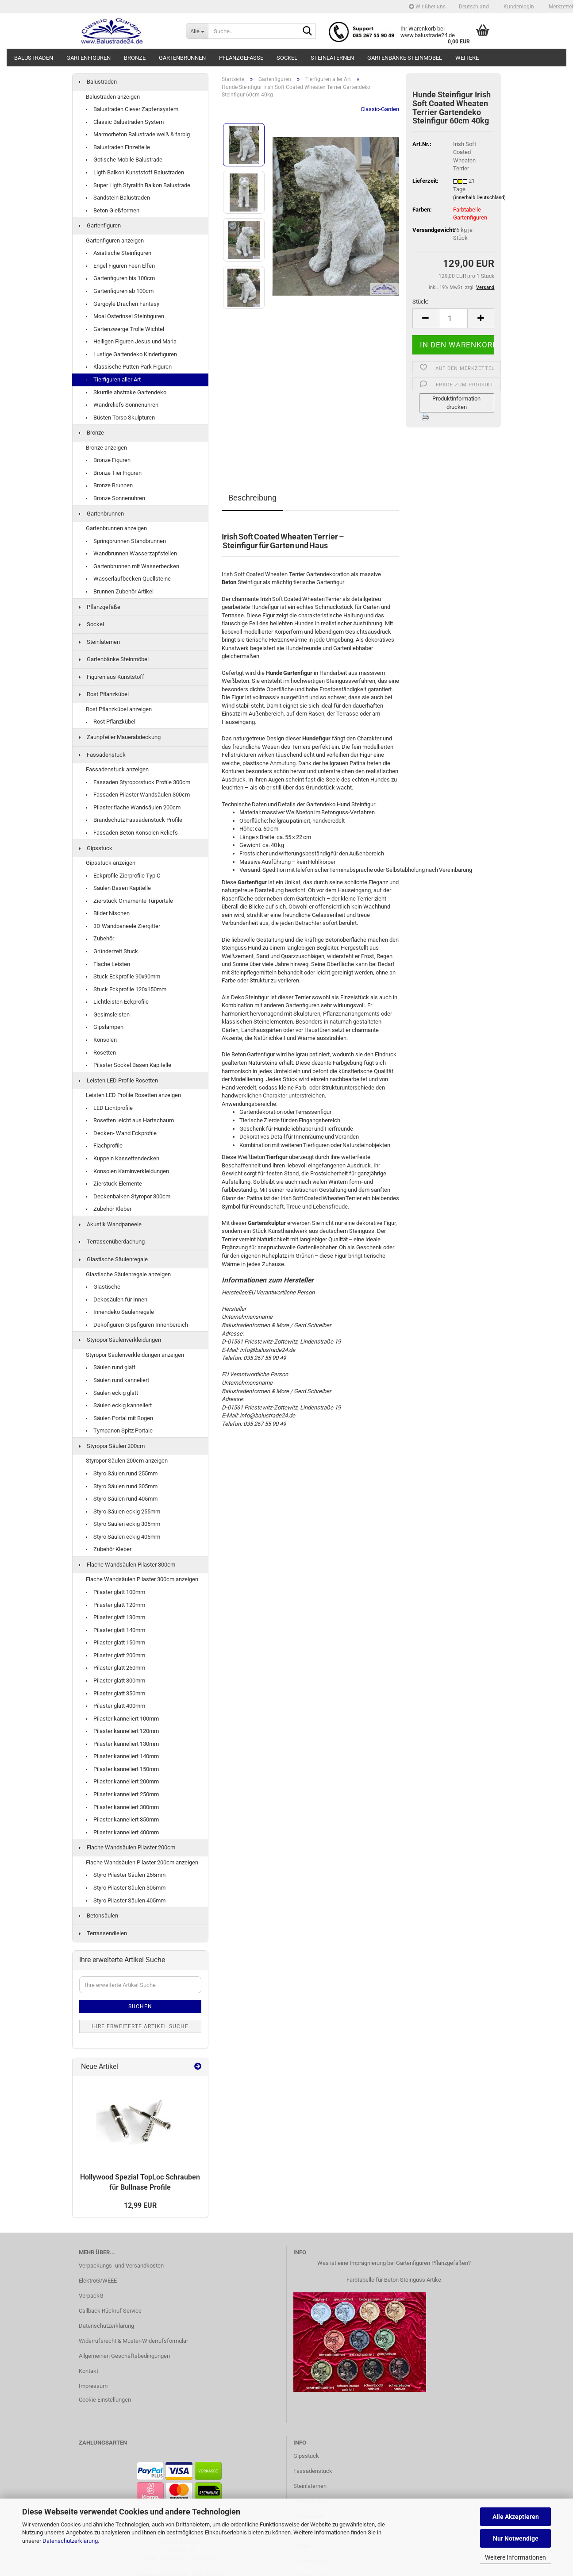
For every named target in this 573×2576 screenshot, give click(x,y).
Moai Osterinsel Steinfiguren (125, 316)
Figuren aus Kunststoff (111, 677)
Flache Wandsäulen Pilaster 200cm (127, 1847)
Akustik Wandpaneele (110, 1224)
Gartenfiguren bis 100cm (120, 278)
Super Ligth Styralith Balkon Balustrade (138, 185)
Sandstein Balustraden (118, 197)
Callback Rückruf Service (110, 2310)
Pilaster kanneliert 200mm (122, 1781)
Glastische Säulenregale (113, 1259)
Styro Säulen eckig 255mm (123, 1511)
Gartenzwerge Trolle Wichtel (125, 329)
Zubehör (100, 938)
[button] (474, 6)
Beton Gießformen (112, 210)
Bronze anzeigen (106, 447)
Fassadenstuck (102, 754)
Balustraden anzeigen (113, 96)
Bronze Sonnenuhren (115, 498)
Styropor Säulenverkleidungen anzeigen (135, 1355)
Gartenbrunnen (182, 57)
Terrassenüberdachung (112, 1241)
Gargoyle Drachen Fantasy (122, 303)
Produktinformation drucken (456, 402)
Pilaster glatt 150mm (115, 1642)
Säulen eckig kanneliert (119, 1405)
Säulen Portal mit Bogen (119, 1418)
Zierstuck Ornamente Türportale (129, 900)
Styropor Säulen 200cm (112, 1446)
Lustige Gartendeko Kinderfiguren (131, 354)
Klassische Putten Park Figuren (129, 366)
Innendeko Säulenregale (120, 1312)
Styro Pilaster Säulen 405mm (125, 1900)
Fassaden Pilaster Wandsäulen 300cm (138, 794)
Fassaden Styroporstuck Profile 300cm (138, 782)
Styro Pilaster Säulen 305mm (125, 1887)
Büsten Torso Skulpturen (120, 417)
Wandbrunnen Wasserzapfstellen (131, 553)
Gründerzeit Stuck (112, 951)
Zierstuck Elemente (114, 1183)
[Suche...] (197, 31)
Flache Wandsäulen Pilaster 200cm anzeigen (142, 1862)
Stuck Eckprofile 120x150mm (126, 989)
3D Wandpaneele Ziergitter (123, 926)
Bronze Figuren (108, 460)
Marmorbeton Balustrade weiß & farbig (138, 134)
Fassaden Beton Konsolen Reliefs (132, 832)
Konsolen (101, 1039)
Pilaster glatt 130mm (115, 1617)
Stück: (420, 301)
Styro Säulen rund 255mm (122, 1473)
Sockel (287, 57)
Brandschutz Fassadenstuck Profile (134, 819)
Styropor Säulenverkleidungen (120, 1339)
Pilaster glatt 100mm (115, 1592)
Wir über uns (427, 7)
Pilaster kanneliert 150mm (122, 1769)
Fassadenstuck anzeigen (117, 769)
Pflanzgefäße (241, 57)
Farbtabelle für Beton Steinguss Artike (393, 2279)
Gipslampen (104, 1027)
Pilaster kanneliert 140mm (122, 1756)
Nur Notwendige (515, 2538)
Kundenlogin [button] (518, 7)
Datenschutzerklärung (70, 2540)
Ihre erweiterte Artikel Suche (140, 2026)
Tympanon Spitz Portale (119, 1430)
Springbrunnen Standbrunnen (126, 541)
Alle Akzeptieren (515, 2516)
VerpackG (91, 2295)
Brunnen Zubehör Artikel (120, 591)
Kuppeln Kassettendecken (122, 1158)
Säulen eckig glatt (112, 1393)
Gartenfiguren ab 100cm (120, 291)
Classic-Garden (380, 109)
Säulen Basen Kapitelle (118, 888)
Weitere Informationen (515, 2557)
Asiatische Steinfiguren (118, 253)
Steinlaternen (332, 57)
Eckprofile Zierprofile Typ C (123, 875)
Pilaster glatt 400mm (115, 1705)
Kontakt (88, 2371)
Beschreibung (252, 497)
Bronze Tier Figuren (114, 473)
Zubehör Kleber (108, 1208)
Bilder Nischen (108, 913)
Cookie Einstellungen (105, 2399)
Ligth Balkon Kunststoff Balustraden (135, 172)
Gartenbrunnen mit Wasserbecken (132, 566)
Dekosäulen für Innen (116, 1299)
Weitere (467, 57)
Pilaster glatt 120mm (115, 1605)
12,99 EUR (140, 2205)
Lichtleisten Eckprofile (117, 1001)
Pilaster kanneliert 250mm (122, 1794)
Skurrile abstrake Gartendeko (126, 392)
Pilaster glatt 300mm (115, 1680)
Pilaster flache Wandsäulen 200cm (133, 807)
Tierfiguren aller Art (113, 379)
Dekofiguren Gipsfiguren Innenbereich (137, 1324)
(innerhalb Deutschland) (479, 197)
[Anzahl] (453, 318)
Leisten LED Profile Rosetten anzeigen (133, 1095)
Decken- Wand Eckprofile (121, 1133)
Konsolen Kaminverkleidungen (127, 1171)
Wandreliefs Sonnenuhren (122, 404)
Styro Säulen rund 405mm (122, 1498)
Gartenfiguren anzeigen (115, 240)
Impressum (93, 2386)
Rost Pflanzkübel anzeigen (119, 709)
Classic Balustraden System (125, 122)
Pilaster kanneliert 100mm (122, 1718)
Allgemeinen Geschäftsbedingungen (124, 2356)
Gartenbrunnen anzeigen (116, 528)
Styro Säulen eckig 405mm (123, 1536)
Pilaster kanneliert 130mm (122, 1743)
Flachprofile (104, 1145)
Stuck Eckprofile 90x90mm (123, 976)
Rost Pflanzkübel (104, 694)
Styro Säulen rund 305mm (122, 1486)
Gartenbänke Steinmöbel (404, 57)
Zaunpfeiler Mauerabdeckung (120, 737)
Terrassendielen (103, 1933)
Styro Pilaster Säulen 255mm (125, 1874)
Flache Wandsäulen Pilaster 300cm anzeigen (142, 1579)
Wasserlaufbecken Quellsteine (128, 578)
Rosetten (101, 1052)
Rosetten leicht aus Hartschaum (130, 1120)
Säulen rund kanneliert (117, 1380)
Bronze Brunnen (109, 485)
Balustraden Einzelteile (118, 147)
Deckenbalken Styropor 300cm (128, 1196)
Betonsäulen (98, 1915)
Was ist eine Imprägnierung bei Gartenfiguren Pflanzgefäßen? (394, 2263)
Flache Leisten (108, 964)
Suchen (140, 2006)
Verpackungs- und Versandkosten (121, 2265)
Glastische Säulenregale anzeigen (128, 1274)
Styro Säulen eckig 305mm (123, 1524)
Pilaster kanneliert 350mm (122, 1819)
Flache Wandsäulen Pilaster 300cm (127, 1564)
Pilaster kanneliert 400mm (122, 1832)
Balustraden (33, 57)
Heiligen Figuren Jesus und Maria (131, 341)
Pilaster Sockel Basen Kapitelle (128, 1065)
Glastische (103, 1286)
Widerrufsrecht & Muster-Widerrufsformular (133, 2340)
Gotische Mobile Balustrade (124, 159)
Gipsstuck (95, 848)
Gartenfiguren (88, 57)
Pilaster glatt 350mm (115, 1693)
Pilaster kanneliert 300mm (122, 1807)
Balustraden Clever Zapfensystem (132, 109)
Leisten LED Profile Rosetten (118, 1080)
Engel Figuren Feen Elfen (120, 265)
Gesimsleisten (108, 1014)
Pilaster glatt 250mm (115, 1667)
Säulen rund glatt (110, 1367)
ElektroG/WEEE (98, 2280)
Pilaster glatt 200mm (115, 1655)
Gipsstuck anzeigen (110, 862)
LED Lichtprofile (109, 1108)
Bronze (135, 57)
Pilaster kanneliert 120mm (122, 1731)
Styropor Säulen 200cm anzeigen (127, 1460)
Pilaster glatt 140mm (115, 1630)
